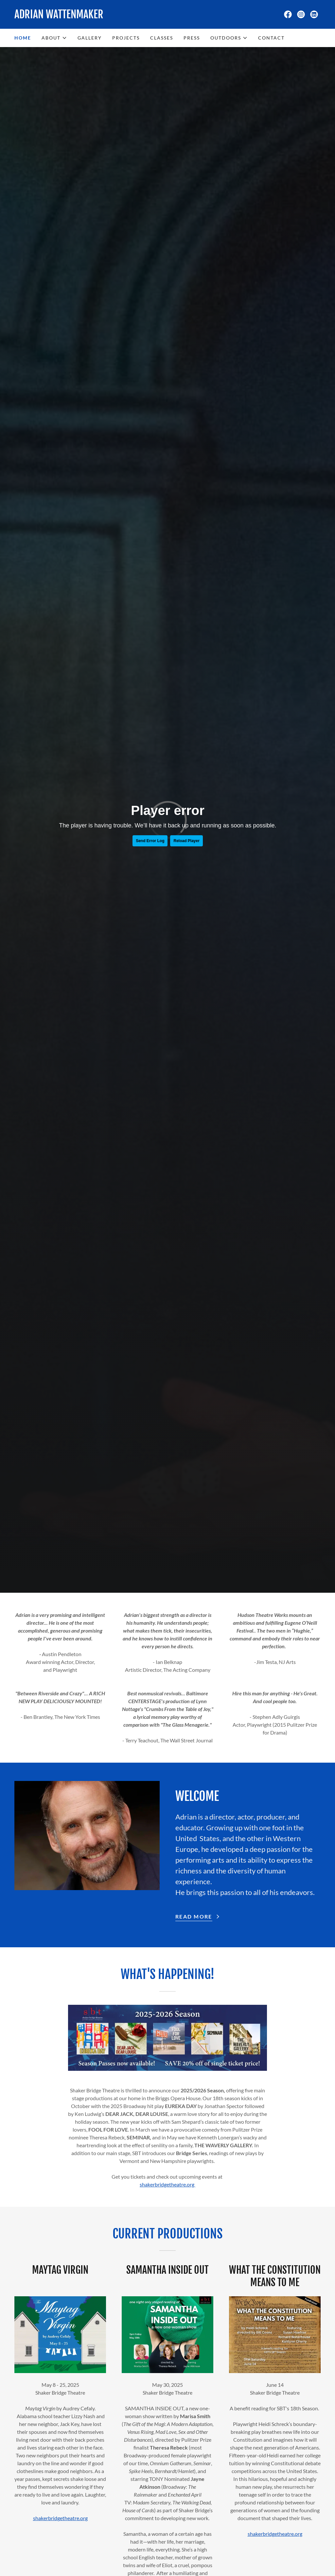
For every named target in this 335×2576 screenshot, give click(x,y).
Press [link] (192, 38)
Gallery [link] (90, 38)
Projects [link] (126, 38)
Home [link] (22, 38)
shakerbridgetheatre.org (167, 2184)
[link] (91, 16)
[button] (54, 38)
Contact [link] (271, 38)
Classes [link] (161, 38)
